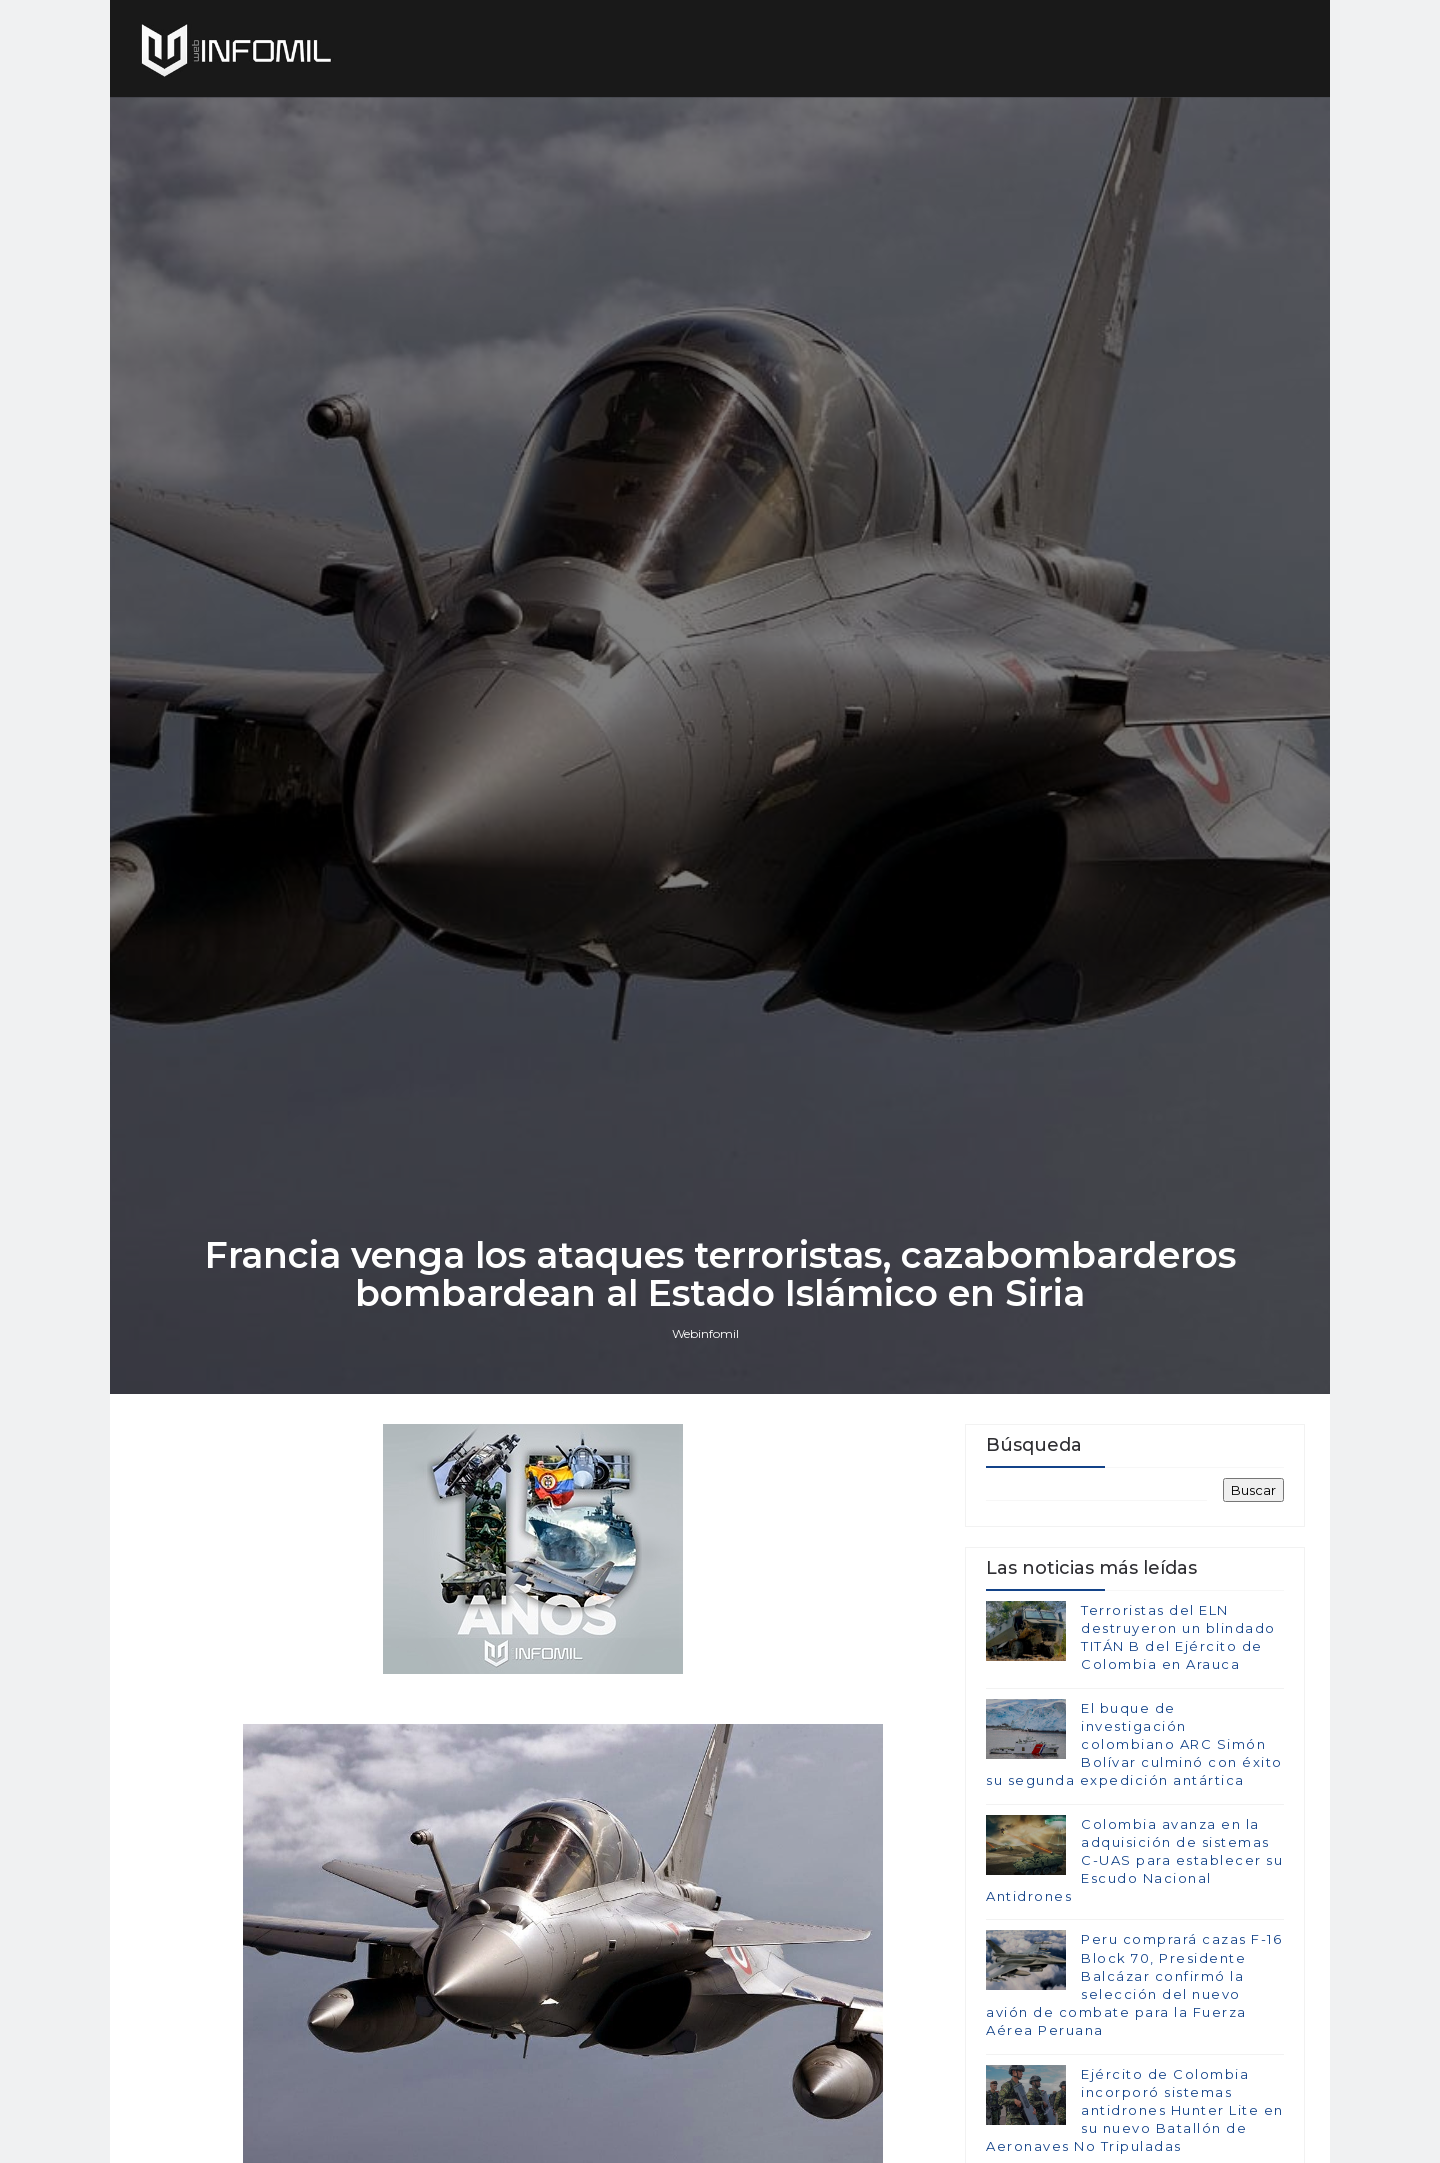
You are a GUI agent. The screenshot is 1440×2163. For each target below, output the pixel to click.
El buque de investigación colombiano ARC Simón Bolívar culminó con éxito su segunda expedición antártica (1134, 1744)
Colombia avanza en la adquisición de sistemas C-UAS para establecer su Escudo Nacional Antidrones (1134, 1860)
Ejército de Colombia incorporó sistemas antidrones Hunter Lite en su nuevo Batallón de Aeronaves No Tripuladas (1135, 2110)
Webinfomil (705, 1333)
